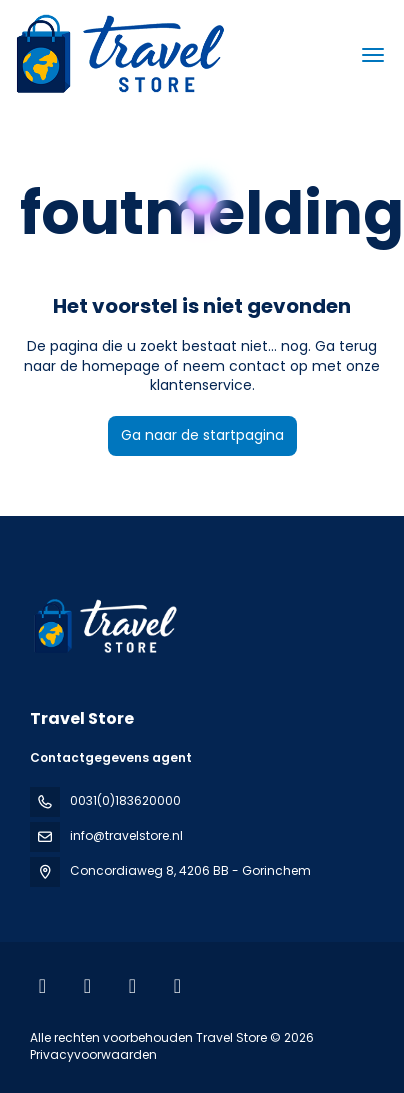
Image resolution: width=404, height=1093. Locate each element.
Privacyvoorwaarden (93, 1054)
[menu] (373, 55)
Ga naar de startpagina (202, 435)
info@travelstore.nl (126, 835)
